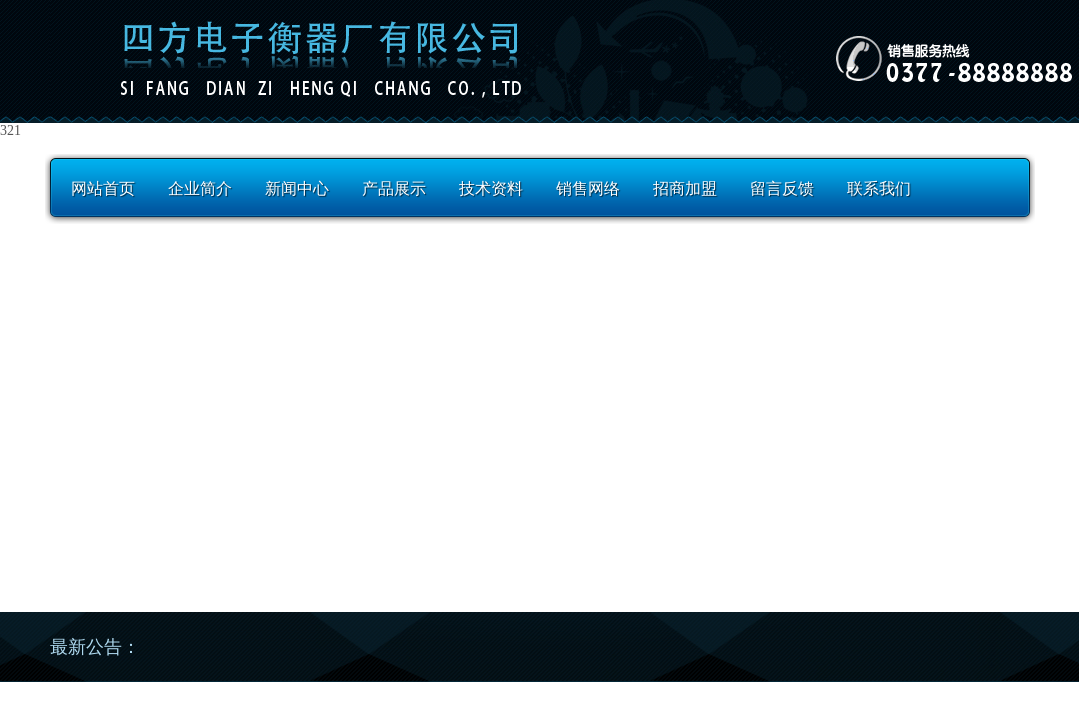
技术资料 (491, 188)
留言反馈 (782, 188)
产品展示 (394, 188)
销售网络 (588, 188)
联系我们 (879, 188)
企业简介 (200, 188)
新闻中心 (297, 188)
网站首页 (103, 188)
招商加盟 (685, 188)
